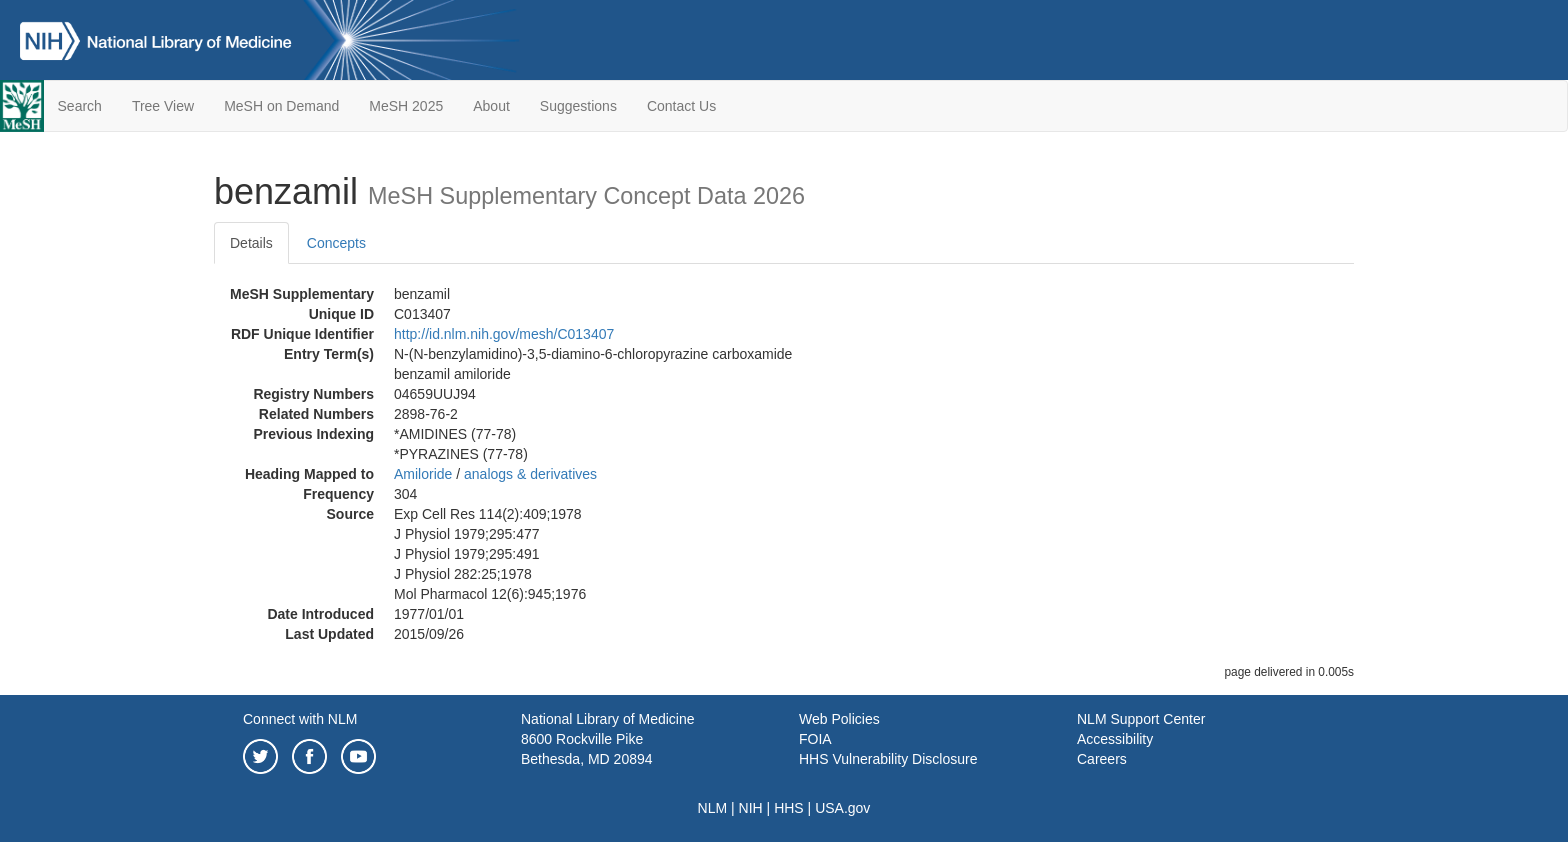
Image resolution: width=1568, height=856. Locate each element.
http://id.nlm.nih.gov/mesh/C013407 (504, 334)
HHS (789, 808)
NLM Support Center (1141, 719)
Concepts (336, 243)
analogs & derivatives (530, 474)
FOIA (815, 739)
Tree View (163, 106)
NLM (713, 808)
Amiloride (423, 474)
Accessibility (1115, 739)
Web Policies (839, 719)
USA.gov (842, 808)
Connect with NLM (300, 719)
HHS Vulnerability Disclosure (888, 759)
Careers (1102, 759)
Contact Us (681, 106)
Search (80, 106)
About (491, 106)
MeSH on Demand (281, 106)
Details (251, 243)
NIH (751, 808)
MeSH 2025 (406, 106)
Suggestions (578, 106)
